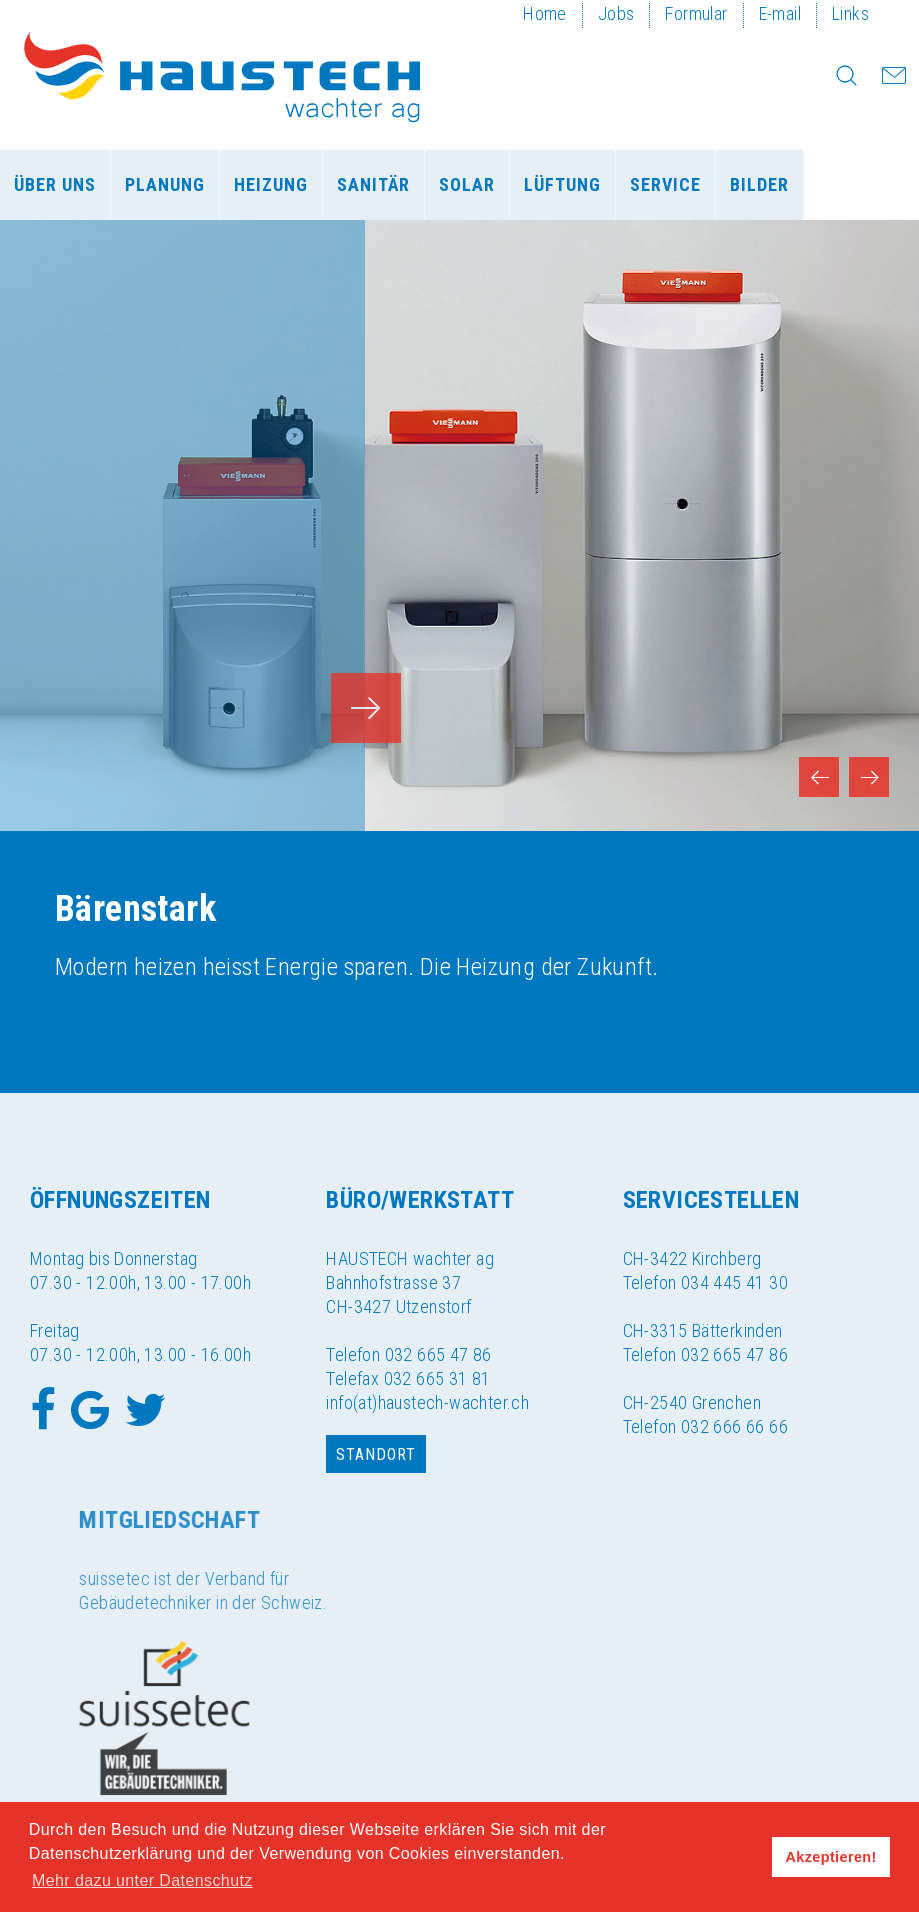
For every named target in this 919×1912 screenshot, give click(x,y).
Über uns (55, 184)
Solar (467, 184)
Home (545, 13)
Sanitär (373, 184)
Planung (165, 184)
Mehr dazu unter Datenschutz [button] (142, 1880)
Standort (376, 1454)
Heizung (271, 184)
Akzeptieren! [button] (831, 1857)
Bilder (759, 184)
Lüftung (562, 184)
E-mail (780, 13)
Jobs (616, 13)
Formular (696, 13)
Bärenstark (135, 909)
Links (850, 13)
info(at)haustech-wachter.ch (427, 1402)
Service (665, 184)
